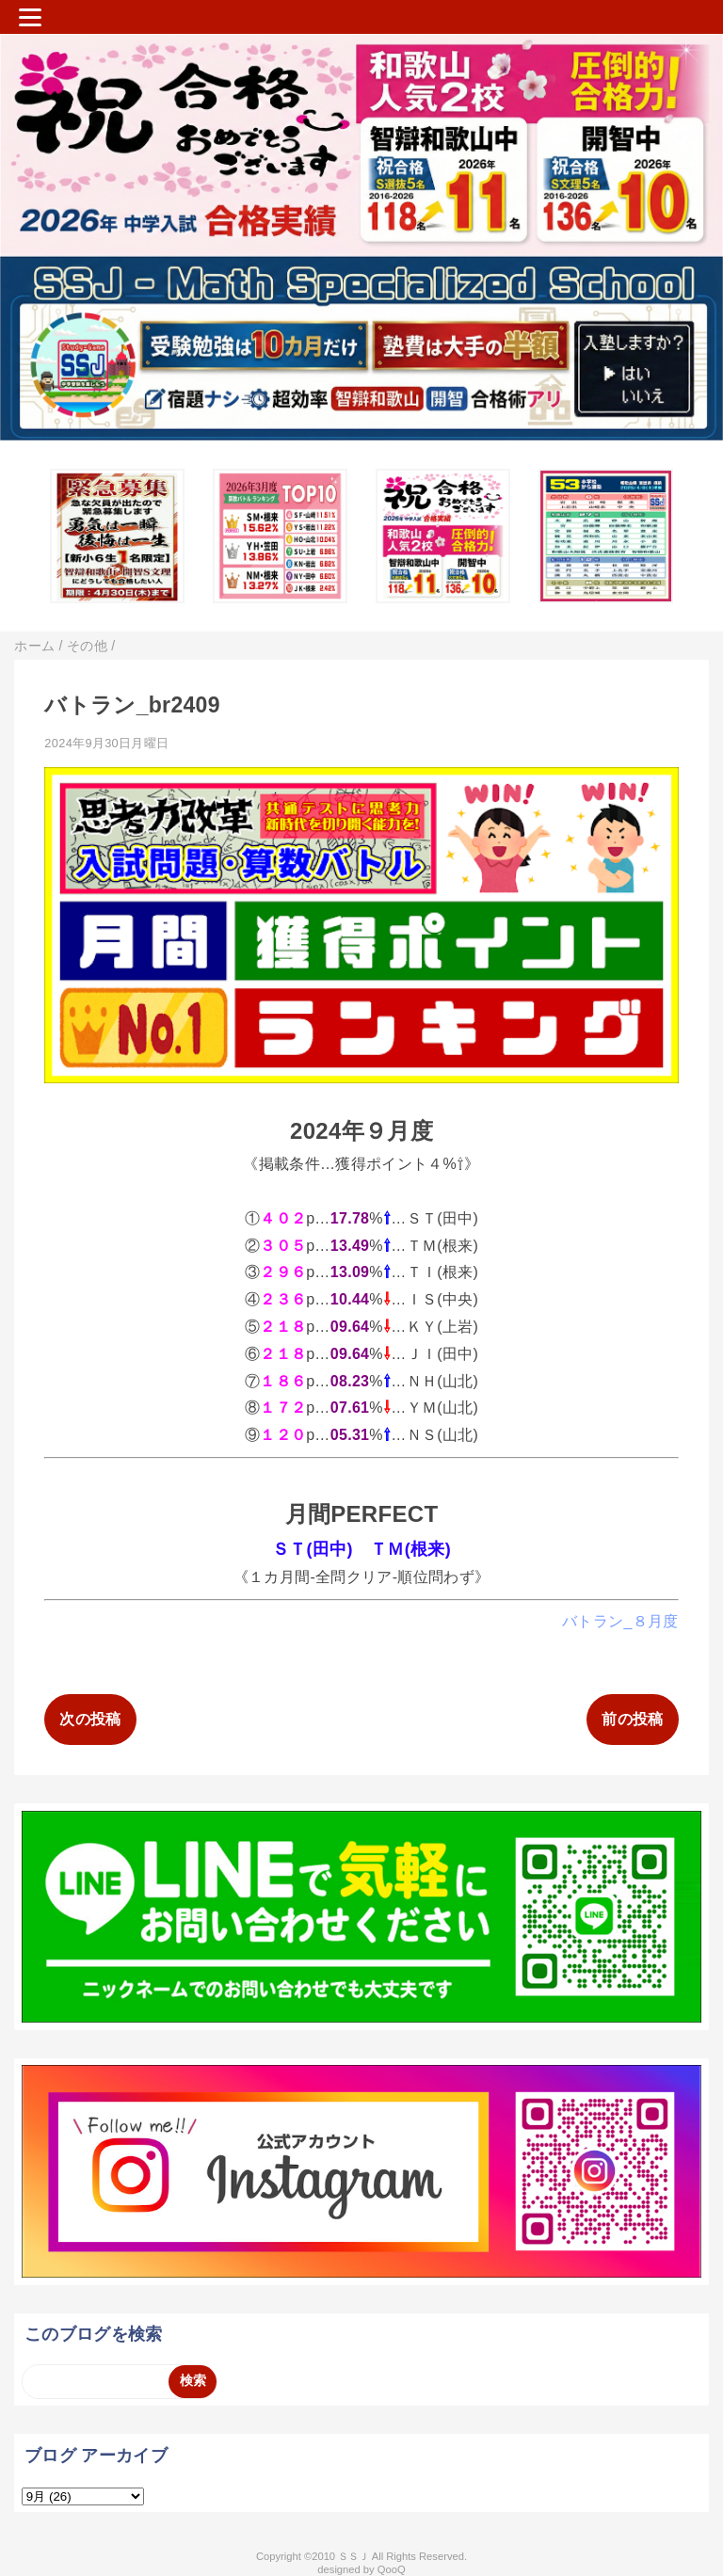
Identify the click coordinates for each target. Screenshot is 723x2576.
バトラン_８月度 (620, 1621)
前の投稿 (632, 1719)
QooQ (392, 2569)
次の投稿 (89, 1719)
